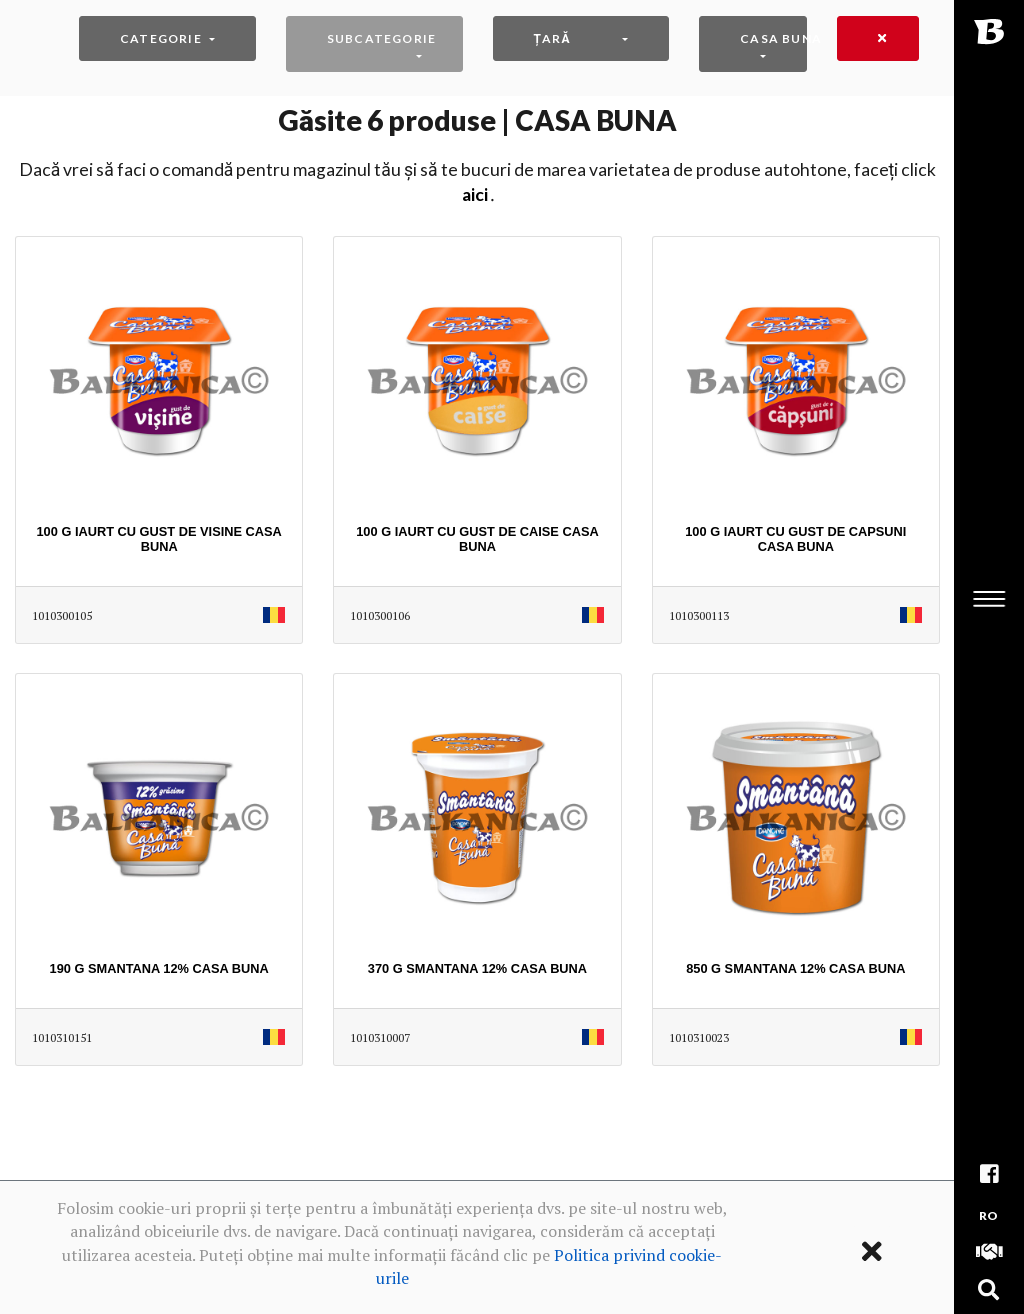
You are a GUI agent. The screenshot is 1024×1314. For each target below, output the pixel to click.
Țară (552, 38)
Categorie (161, 38)
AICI (475, 194)
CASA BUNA (773, 38)
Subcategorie (381, 38)
